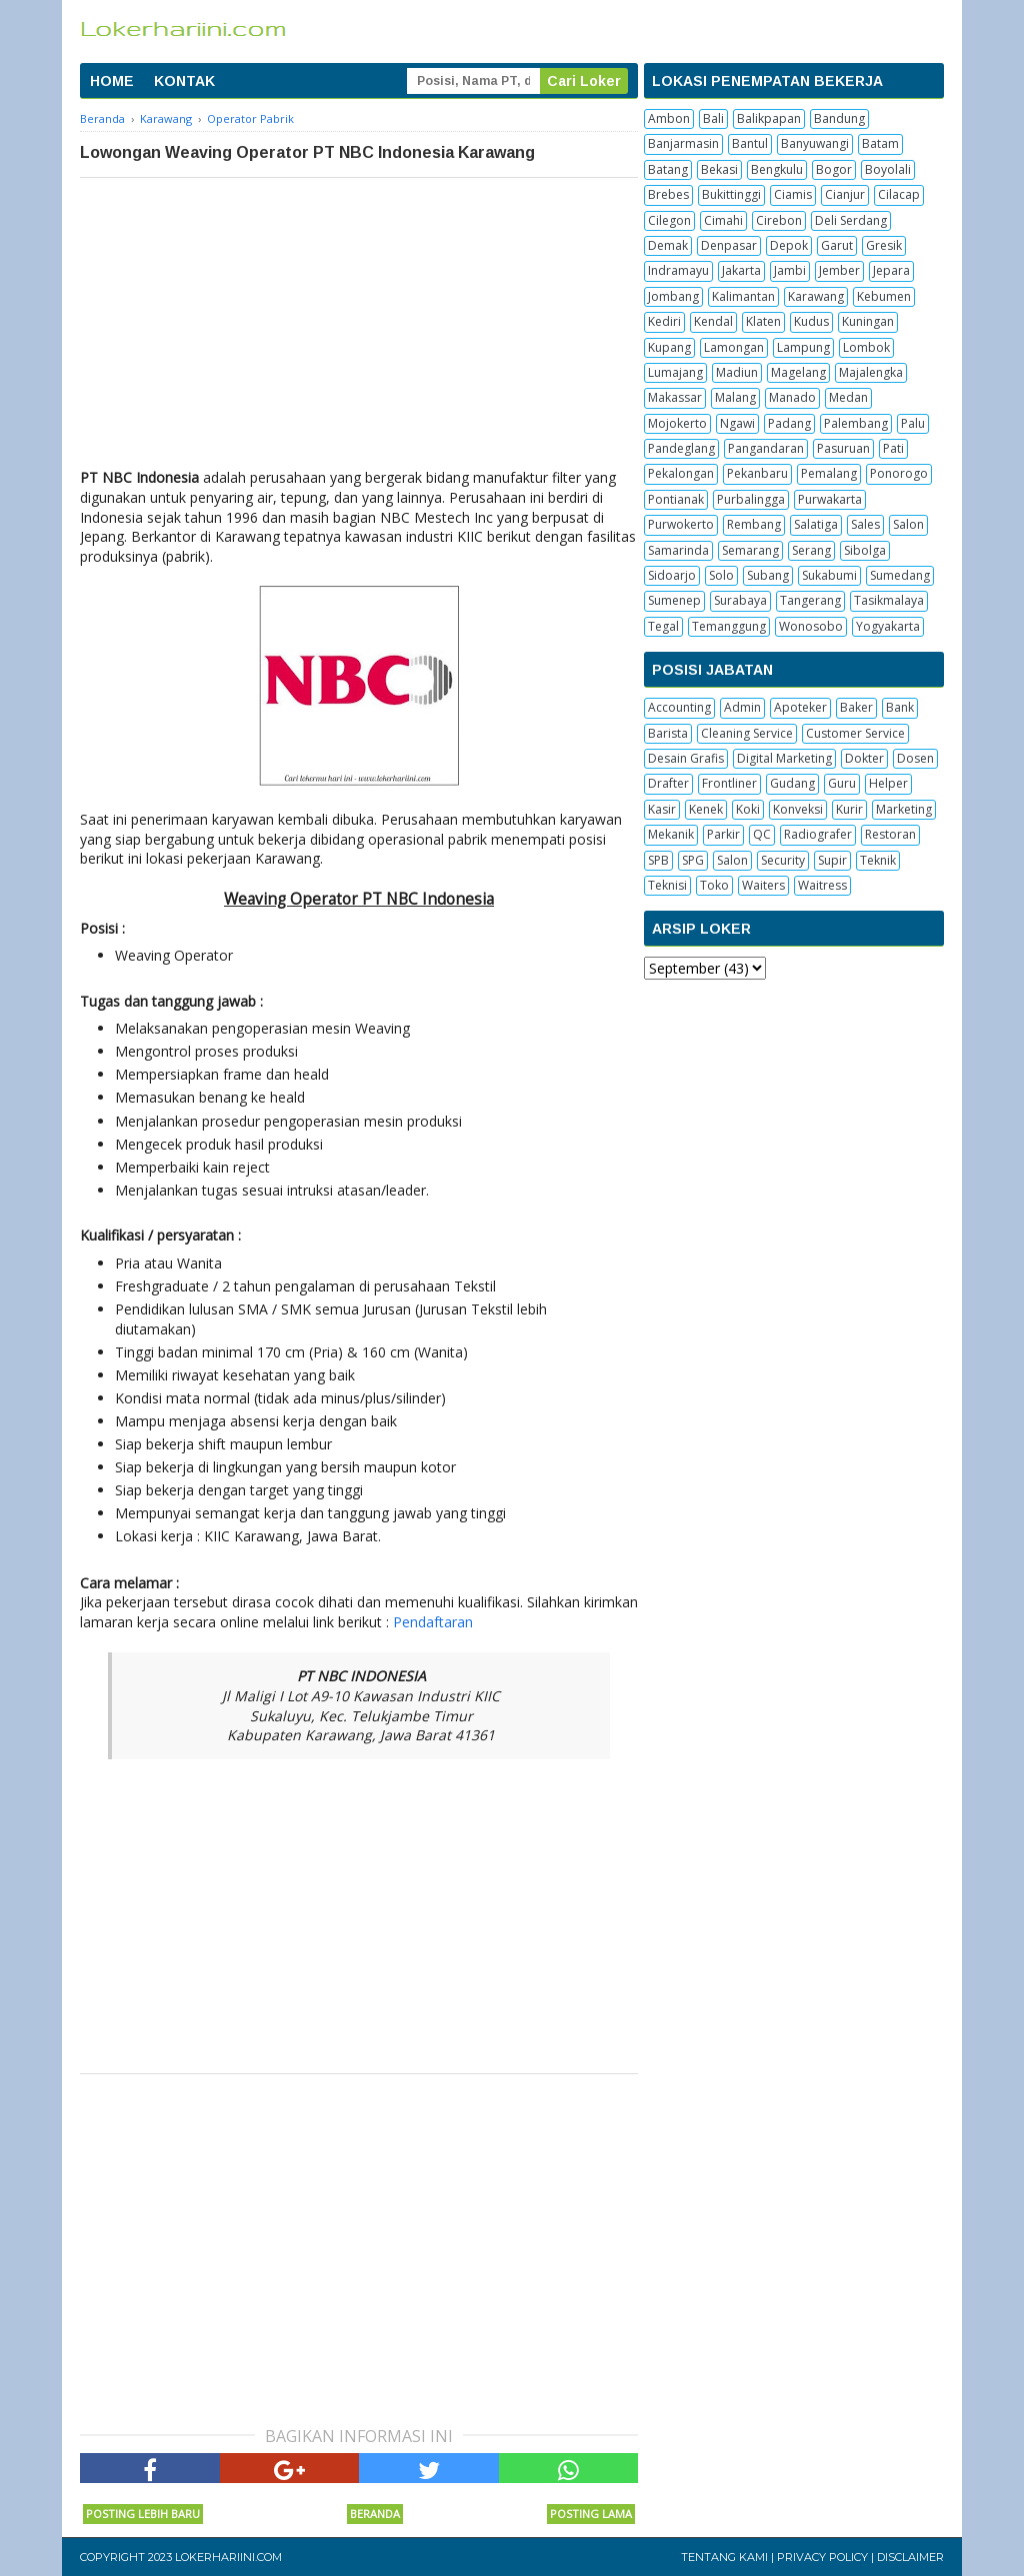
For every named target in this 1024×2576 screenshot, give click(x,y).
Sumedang (900, 575)
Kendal (713, 321)
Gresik (884, 245)
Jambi (790, 270)
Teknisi (667, 885)
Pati (893, 448)
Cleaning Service (747, 733)
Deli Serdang (851, 220)
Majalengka (871, 372)
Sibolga (865, 550)
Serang (811, 550)
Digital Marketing (784, 758)
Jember (839, 270)
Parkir (723, 834)
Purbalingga (751, 499)
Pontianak (676, 499)
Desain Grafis (686, 758)
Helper (888, 783)
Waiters (763, 885)
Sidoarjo (672, 575)
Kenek (706, 809)
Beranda (375, 2513)
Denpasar (729, 245)
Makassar (675, 397)
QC (762, 834)
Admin (742, 707)
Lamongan (734, 347)
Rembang (754, 524)
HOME (112, 81)
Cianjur (845, 194)
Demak (668, 245)
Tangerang (810, 600)
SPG (693, 860)
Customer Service (855, 733)
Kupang (669, 347)
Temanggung (729, 626)
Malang (735, 397)
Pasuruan (843, 448)
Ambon (669, 118)
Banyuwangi (815, 143)
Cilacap (899, 194)
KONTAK (184, 81)
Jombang (673, 296)
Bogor (834, 169)
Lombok (866, 347)
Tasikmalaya (889, 600)
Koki (748, 809)
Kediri (664, 321)
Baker (856, 707)
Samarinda (678, 550)
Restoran (890, 834)
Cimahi (723, 220)
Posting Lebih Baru (143, 2513)
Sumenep (674, 600)
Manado (792, 397)
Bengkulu (777, 169)
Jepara (891, 270)
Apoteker (800, 707)
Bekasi (719, 169)
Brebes (668, 194)
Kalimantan (743, 296)
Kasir (662, 809)
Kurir (849, 809)
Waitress (822, 885)
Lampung (803, 347)
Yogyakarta (888, 626)
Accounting (679, 707)
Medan (848, 397)
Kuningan (868, 321)
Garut (837, 245)
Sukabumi (829, 575)
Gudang (792, 783)
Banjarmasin (683, 143)
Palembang (856, 423)
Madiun (737, 372)
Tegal (663, 626)
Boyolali (888, 169)
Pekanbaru (757, 473)
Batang (668, 169)
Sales (865, 524)
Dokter (864, 758)
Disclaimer (910, 2557)
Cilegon (669, 220)
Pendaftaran (433, 1621)
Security (783, 860)
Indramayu (678, 270)
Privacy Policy (822, 2557)
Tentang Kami (724, 2557)
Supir (832, 860)
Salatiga (816, 524)
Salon (908, 524)
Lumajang (675, 372)
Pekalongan (681, 473)
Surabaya (740, 600)
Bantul (750, 143)
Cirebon (779, 220)
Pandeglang (681, 448)
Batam (880, 143)
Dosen (915, 758)
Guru (842, 783)
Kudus (811, 321)
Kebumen (884, 296)
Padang (789, 423)
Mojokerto (677, 423)
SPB (658, 860)
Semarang (750, 550)
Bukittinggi (731, 194)
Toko (714, 885)
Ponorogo (899, 473)
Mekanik (671, 834)
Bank (900, 707)
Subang (768, 575)
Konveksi (798, 809)
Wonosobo (811, 626)
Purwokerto (681, 524)
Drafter (668, 783)
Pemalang (829, 473)
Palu (913, 423)
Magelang (798, 372)
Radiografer (818, 834)
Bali (713, 118)
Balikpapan (769, 118)
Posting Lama (591, 2513)
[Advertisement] (359, 328)
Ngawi (737, 423)
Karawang (816, 296)
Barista (668, 733)
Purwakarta (830, 499)
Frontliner (729, 783)
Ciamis (793, 194)
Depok (789, 245)
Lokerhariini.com (228, 2557)
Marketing (904, 809)
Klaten (763, 321)
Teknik (878, 860)
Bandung (839, 118)
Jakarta (741, 270)
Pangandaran (766, 448)
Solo (721, 575)
